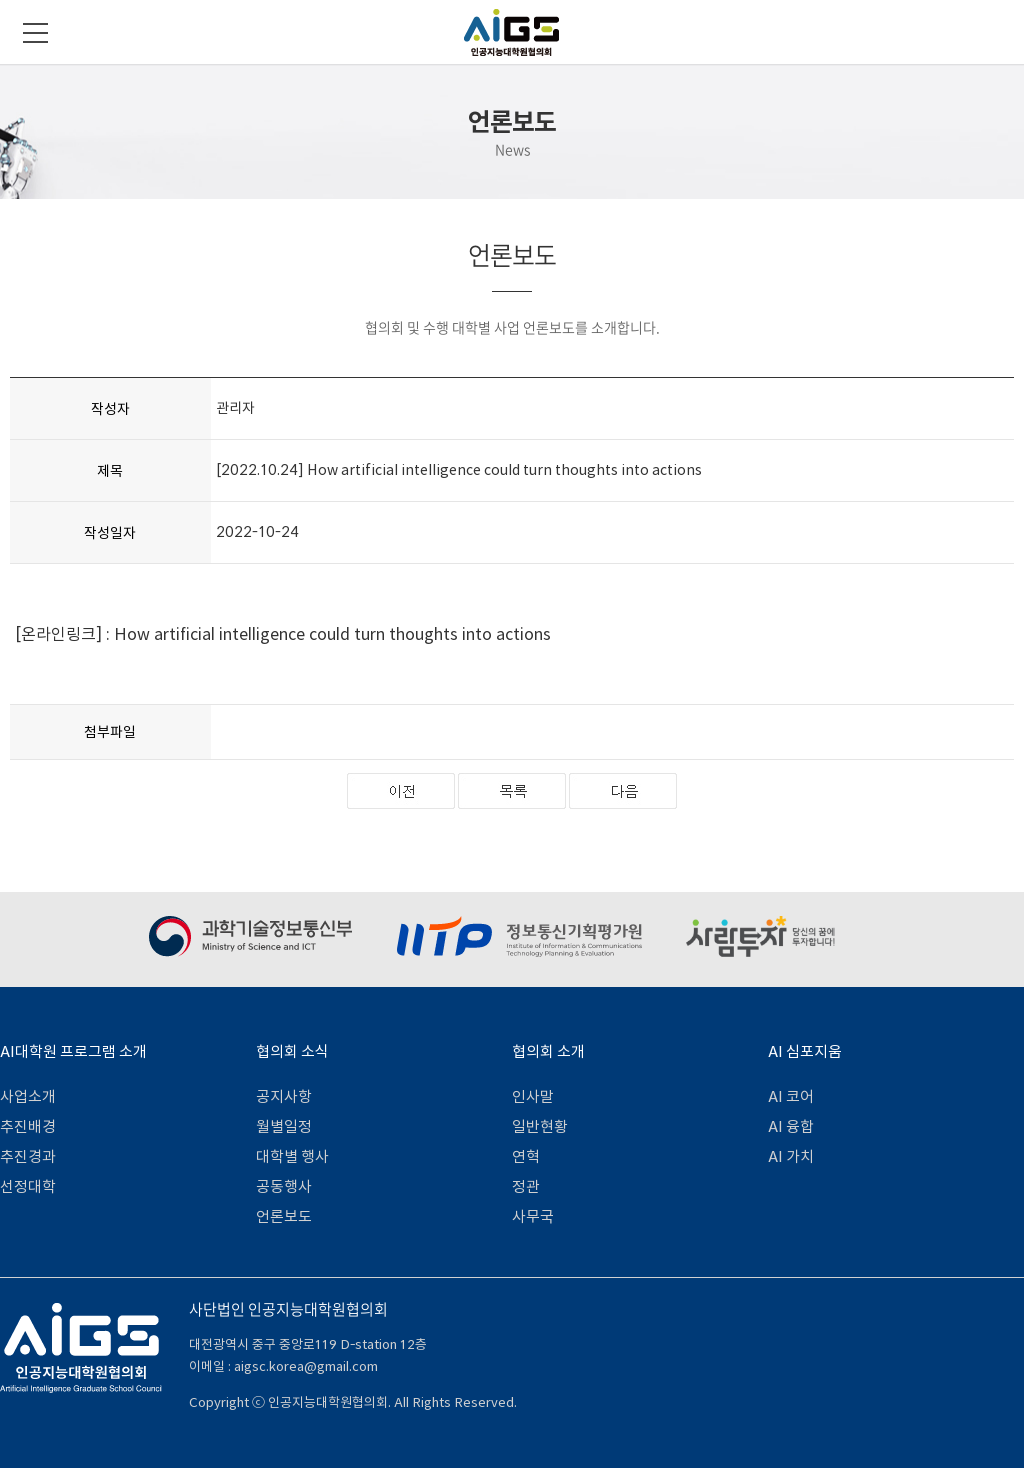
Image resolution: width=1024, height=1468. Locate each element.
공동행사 (284, 1186)
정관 (526, 1186)
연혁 (526, 1156)
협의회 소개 (548, 1051)
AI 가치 (791, 1156)
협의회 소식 (292, 1051)
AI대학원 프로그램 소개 (73, 1051)
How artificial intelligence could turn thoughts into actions (332, 634)
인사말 (533, 1096)
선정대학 (28, 1186)
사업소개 (28, 1096)
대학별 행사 (292, 1156)
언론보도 (284, 1216)
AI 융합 (791, 1126)
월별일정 (284, 1126)
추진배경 (28, 1126)
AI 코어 (791, 1096)
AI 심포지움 (805, 1051)
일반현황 (540, 1126)
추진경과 (28, 1156)
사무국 (533, 1216)
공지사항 (284, 1096)
